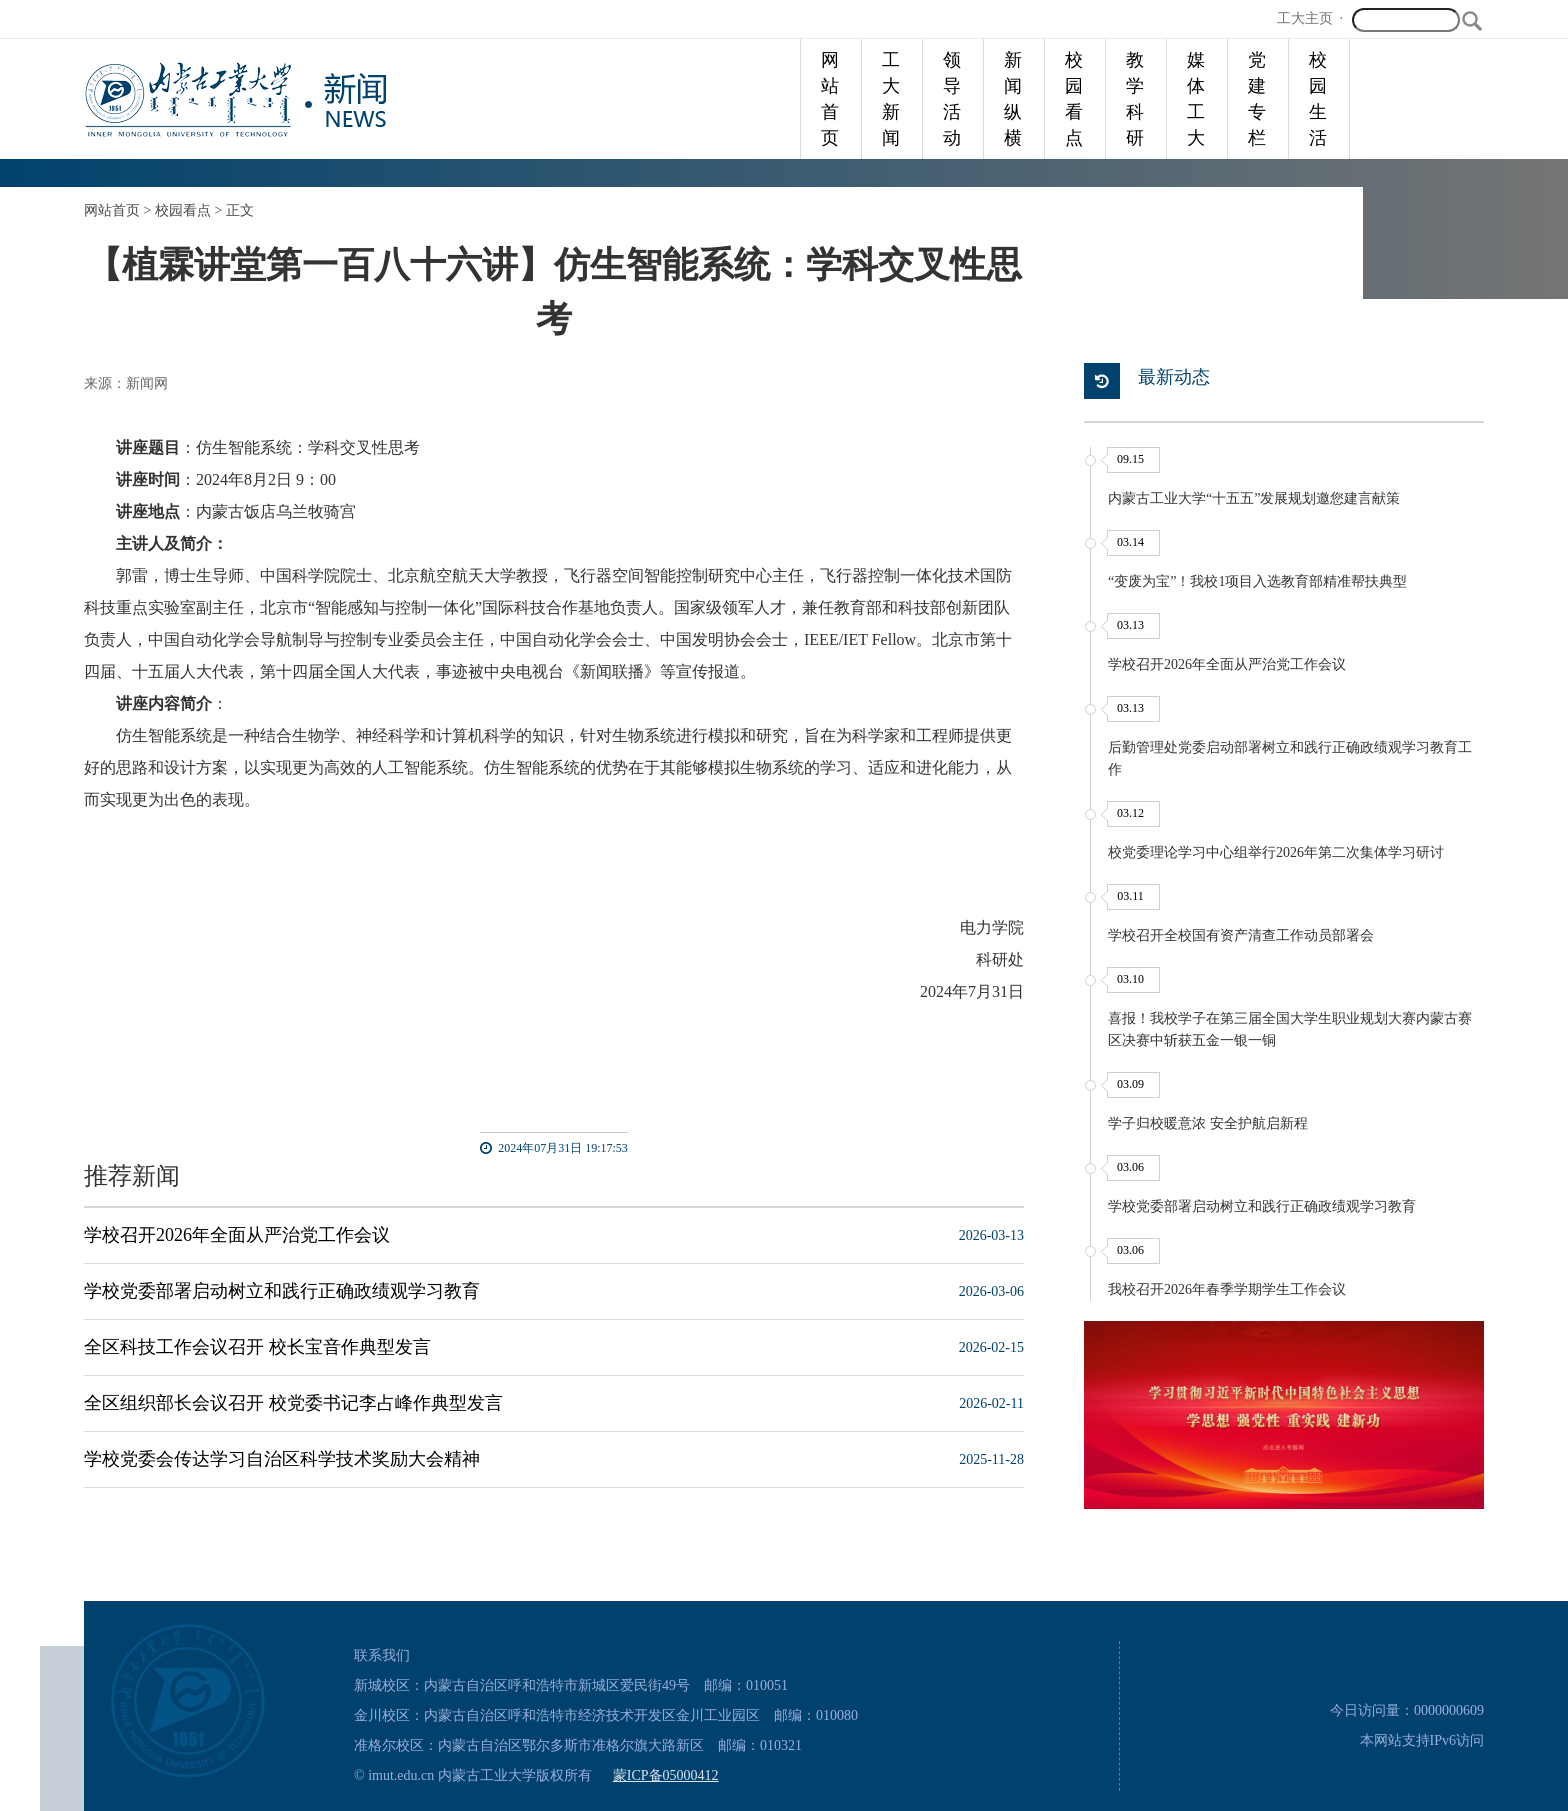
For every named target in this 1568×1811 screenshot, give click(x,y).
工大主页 (1305, 18)
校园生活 (1318, 99)
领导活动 (952, 99)
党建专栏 (1257, 99)
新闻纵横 (1013, 99)
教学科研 (1135, 99)
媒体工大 (1196, 99)
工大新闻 (891, 99)
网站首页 (830, 99)
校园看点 (1074, 99)
